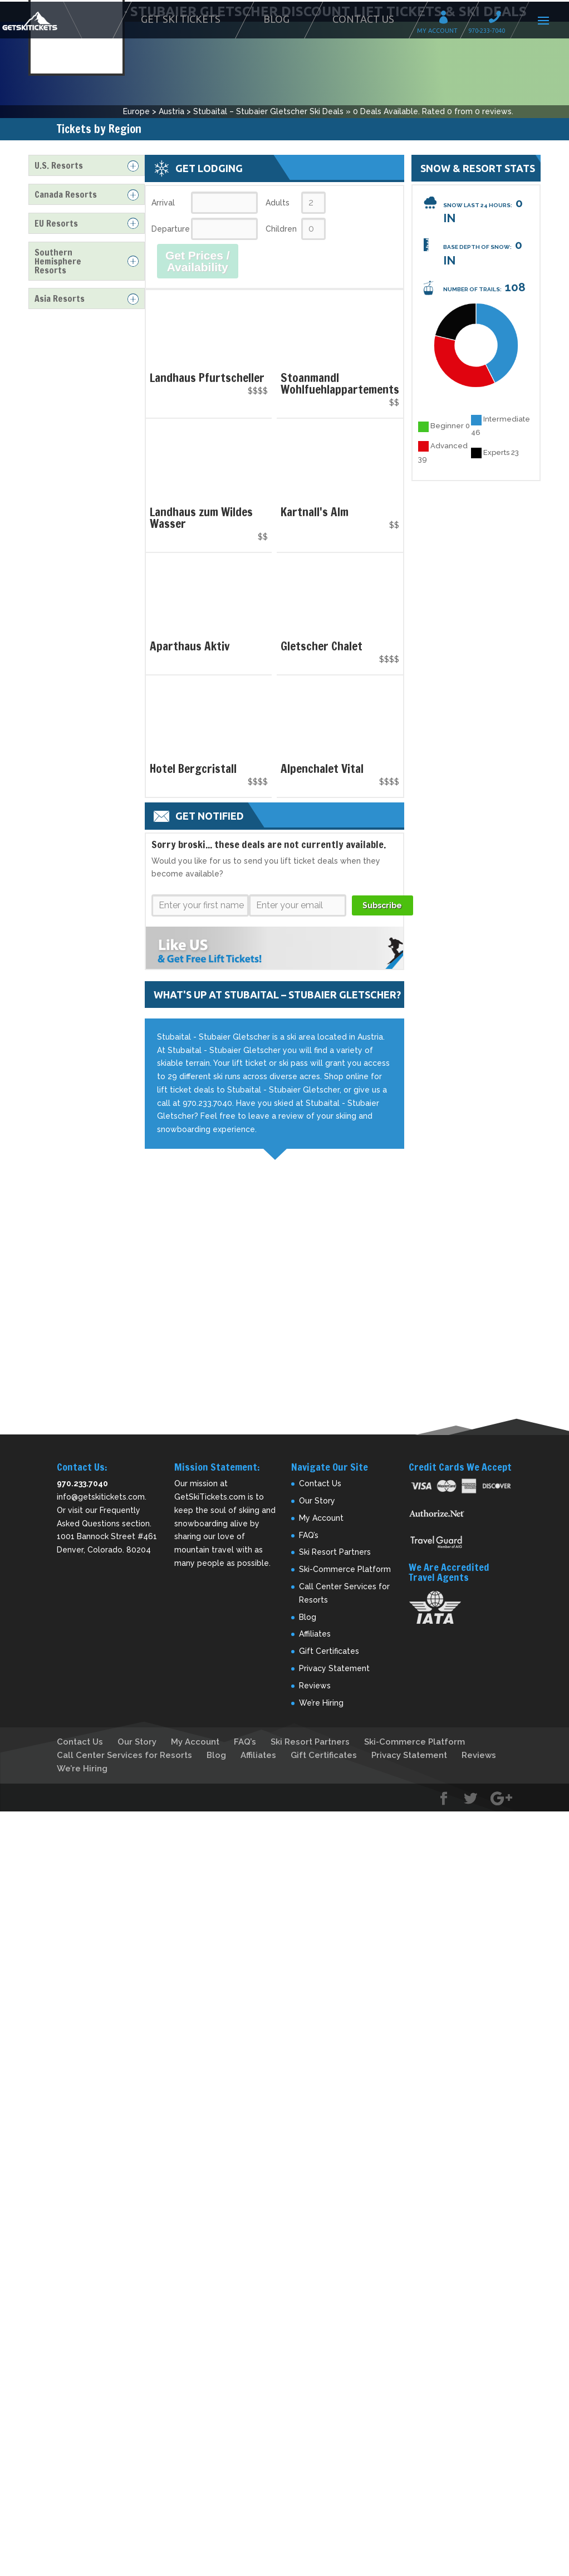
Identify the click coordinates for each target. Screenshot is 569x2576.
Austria (171, 111)
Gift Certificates (329, 1651)
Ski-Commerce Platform (345, 1569)
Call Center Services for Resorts (124, 1755)
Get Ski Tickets (180, 19)
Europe (136, 111)
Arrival (163, 202)
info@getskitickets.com (101, 1496)
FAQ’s (308, 1535)
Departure (170, 228)
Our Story (317, 1500)
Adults (278, 202)
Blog (276, 19)
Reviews (315, 1685)
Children (281, 228)
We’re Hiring (321, 1702)
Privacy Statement (334, 1668)
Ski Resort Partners (335, 1551)
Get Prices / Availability (197, 261)
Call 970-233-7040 (498, 19)
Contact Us (363, 19)
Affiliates (315, 1633)
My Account (447, 19)
